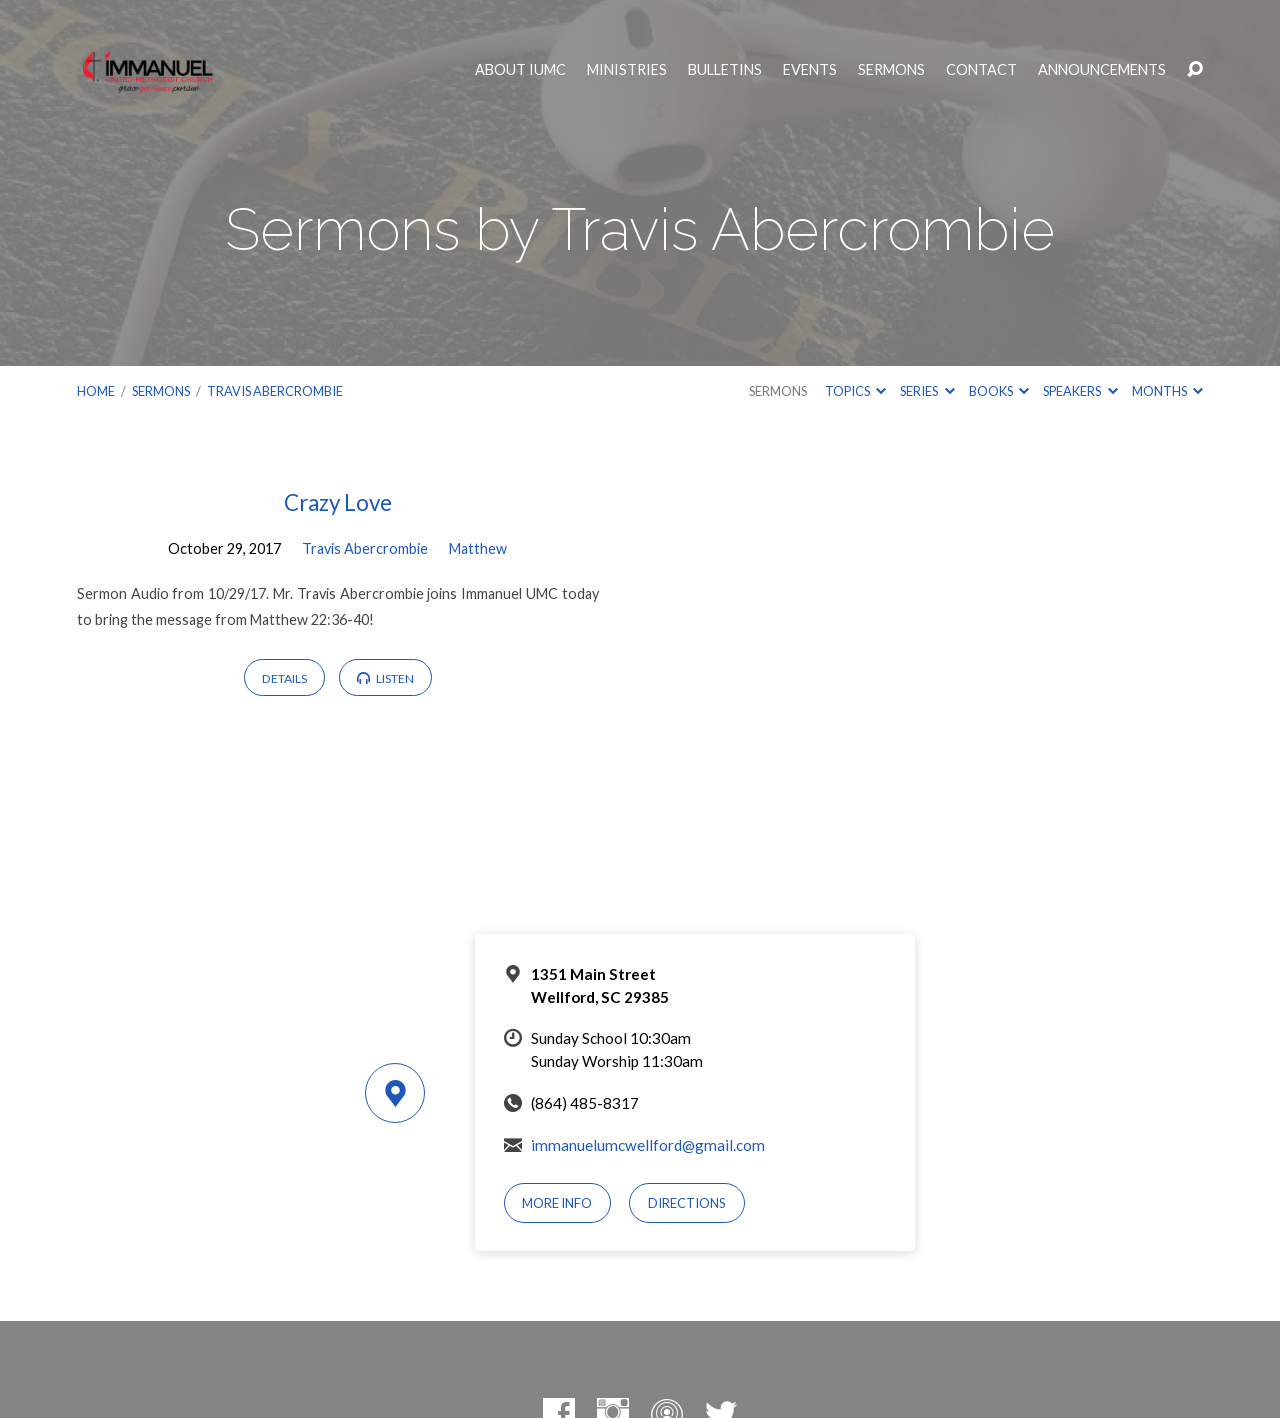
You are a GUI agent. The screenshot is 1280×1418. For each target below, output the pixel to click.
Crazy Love (338, 502)
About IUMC (520, 70)
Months (1167, 391)
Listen (385, 678)
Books (999, 391)
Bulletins (725, 70)
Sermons (891, 70)
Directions (687, 1203)
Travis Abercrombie (275, 391)
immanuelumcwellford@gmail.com (648, 1145)
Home (96, 391)
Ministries (627, 70)
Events (810, 70)
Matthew (478, 548)
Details (284, 678)
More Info (557, 1203)
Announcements (1102, 70)
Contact (981, 70)
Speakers (1080, 391)
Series (927, 391)
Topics (855, 391)
